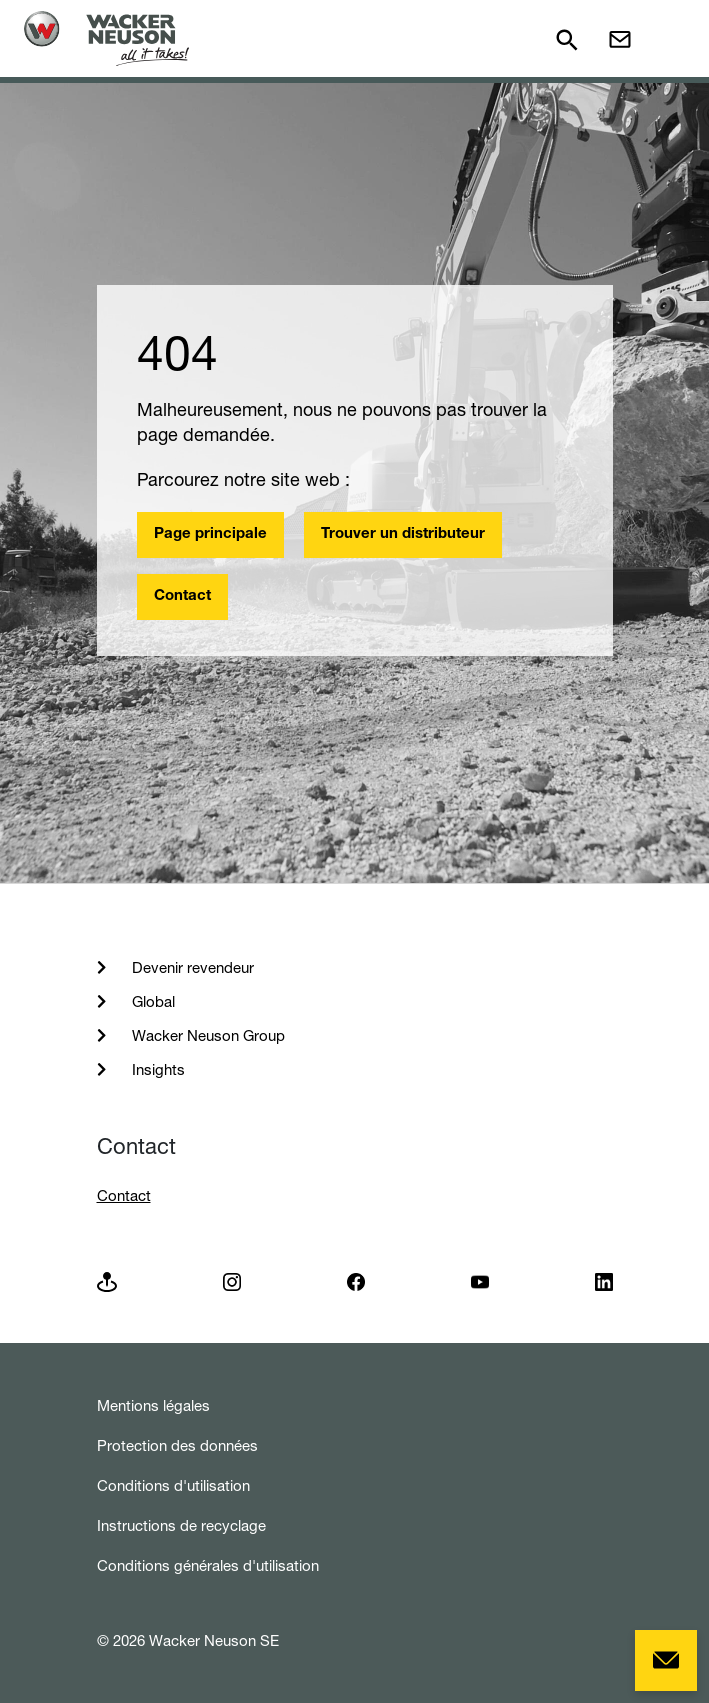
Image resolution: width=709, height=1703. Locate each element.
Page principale (210, 534)
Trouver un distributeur (403, 534)
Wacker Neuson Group (206, 1035)
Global (151, 1001)
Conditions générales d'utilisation (208, 1565)
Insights (156, 1069)
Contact (182, 596)
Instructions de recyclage (181, 1525)
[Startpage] (106, 38)
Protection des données (177, 1445)
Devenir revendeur (191, 967)
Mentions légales (153, 1405)
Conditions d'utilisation (173, 1485)
